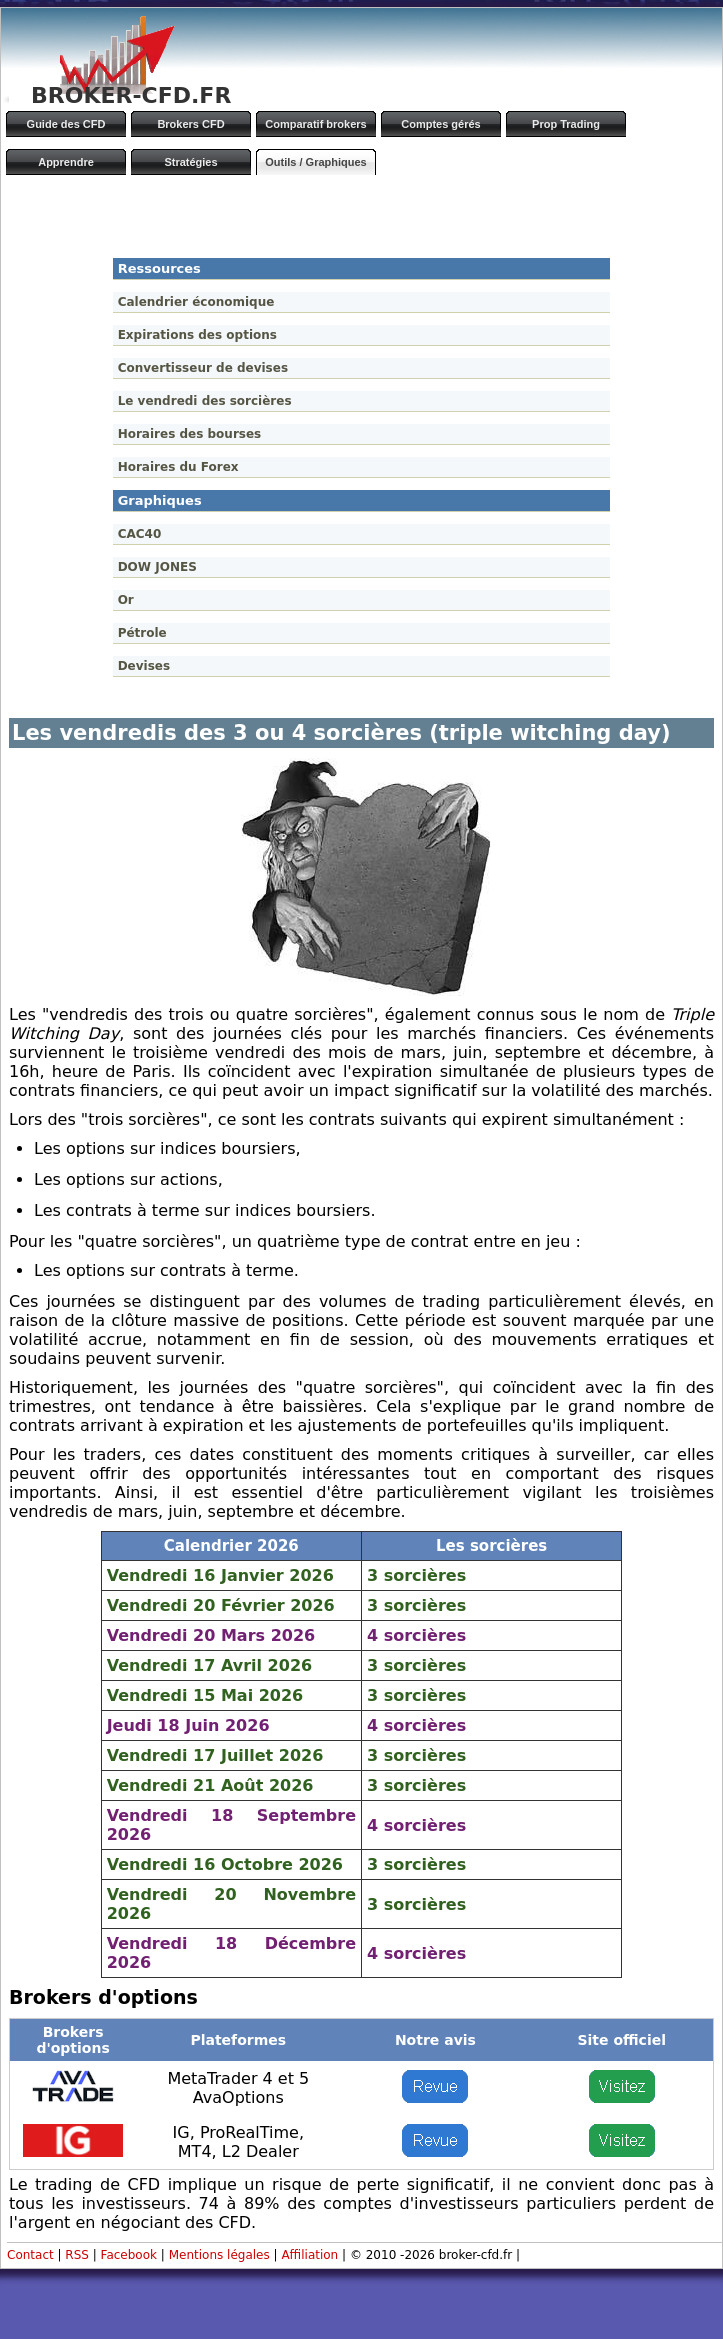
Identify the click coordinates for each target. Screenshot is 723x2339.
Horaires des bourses (190, 434)
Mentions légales (219, 2255)
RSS (77, 2255)
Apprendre (66, 162)
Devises (144, 666)
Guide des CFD (66, 124)
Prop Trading (566, 124)
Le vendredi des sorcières (205, 401)
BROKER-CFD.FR (131, 95)
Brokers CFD (190, 124)
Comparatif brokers (315, 124)
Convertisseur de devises (203, 368)
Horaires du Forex (178, 467)
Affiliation (309, 2255)
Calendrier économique (196, 302)
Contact (30, 2255)
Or (126, 600)
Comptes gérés (440, 124)
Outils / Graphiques (315, 162)
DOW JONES (157, 567)
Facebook (129, 2255)
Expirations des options (197, 335)
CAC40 (140, 534)
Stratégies (190, 162)
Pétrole (142, 633)
